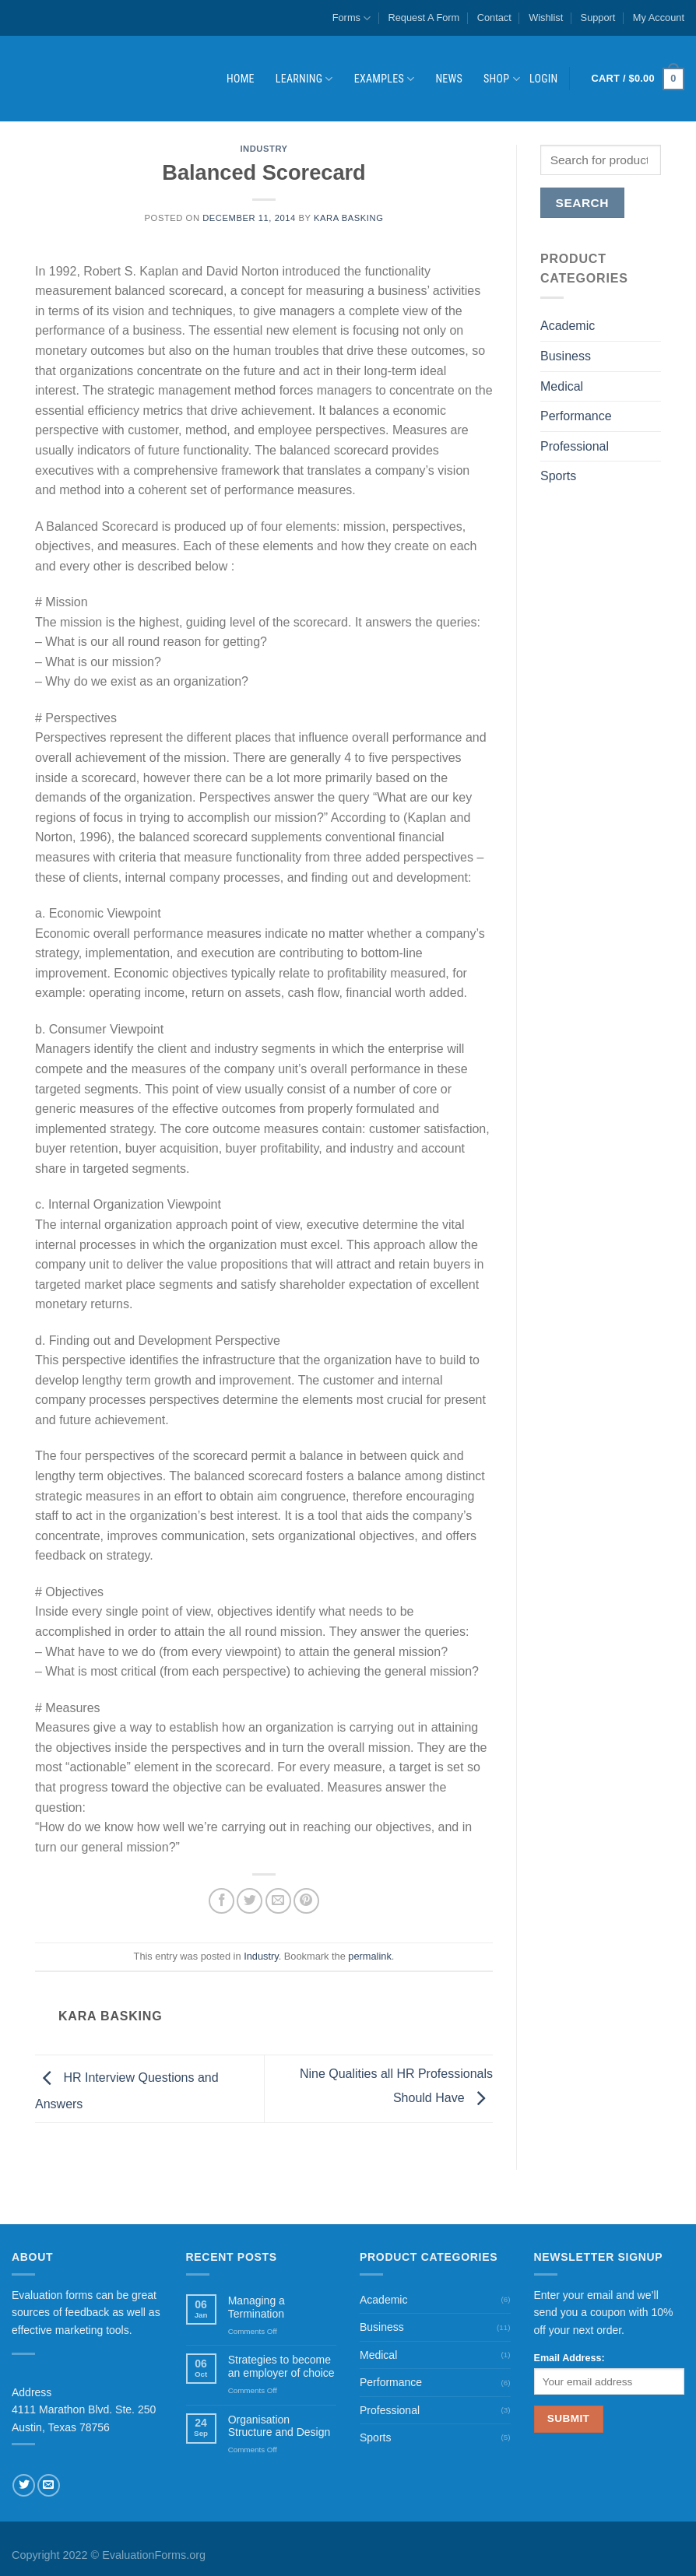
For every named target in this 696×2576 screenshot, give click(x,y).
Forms (351, 18)
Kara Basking (348, 218)
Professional (574, 446)
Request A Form (424, 17)
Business (565, 356)
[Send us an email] (48, 2485)
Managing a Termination (256, 2307)
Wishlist (546, 17)
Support (598, 17)
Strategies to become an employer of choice (281, 2366)
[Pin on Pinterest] (306, 1901)
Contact (494, 17)
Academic (567, 325)
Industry (263, 148)
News (448, 78)
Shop (501, 79)
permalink (369, 1956)
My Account (658, 17)
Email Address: (569, 2358)
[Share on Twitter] (249, 1901)
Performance (576, 416)
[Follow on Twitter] (23, 2485)
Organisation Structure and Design (279, 2426)
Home (241, 78)
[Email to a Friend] (278, 1901)
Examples (384, 79)
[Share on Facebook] (221, 1901)
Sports (558, 476)
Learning (304, 79)
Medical (561, 386)
